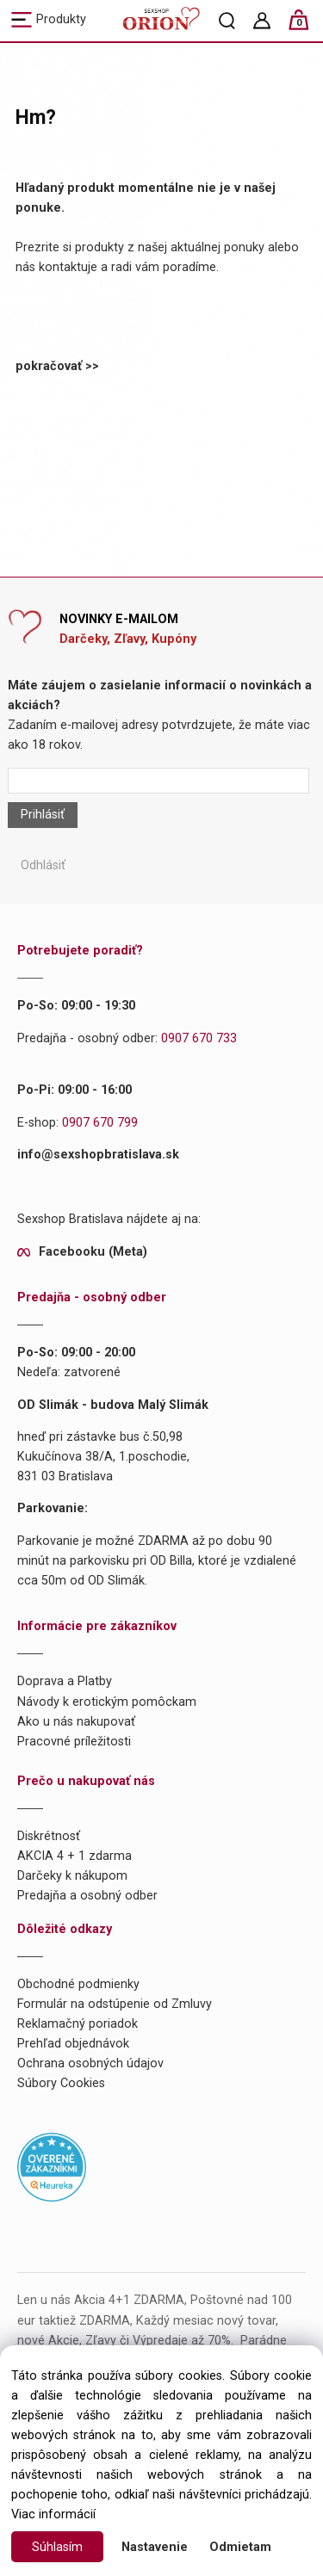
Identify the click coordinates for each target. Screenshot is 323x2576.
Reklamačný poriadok (77, 2024)
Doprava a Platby (64, 1681)
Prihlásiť (43, 814)
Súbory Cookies (61, 2083)
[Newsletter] (158, 781)
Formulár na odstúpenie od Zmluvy (114, 2004)
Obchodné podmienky (78, 1984)
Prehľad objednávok (73, 2043)
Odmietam (240, 2547)
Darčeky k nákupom (72, 1876)
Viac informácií (53, 2514)
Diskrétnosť (48, 1836)
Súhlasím (57, 2547)
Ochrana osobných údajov (90, 2063)
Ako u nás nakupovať (76, 1721)
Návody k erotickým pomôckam (106, 1702)
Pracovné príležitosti (74, 1741)
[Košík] (307, 27)
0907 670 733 (199, 1038)
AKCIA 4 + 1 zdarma (74, 1856)
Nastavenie (154, 2547)
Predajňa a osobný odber (87, 1895)
